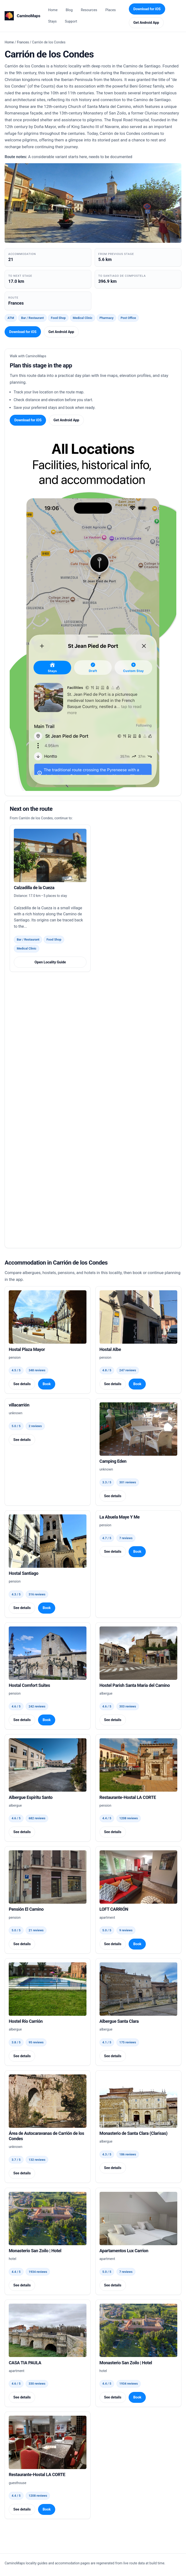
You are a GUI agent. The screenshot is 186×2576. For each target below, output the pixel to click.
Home (53, 10)
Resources (89, 10)
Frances (23, 42)
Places (110, 10)
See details (22, 1384)
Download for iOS (146, 9)
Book (47, 1384)
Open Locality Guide (50, 962)
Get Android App (146, 22)
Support (71, 21)
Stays (52, 21)
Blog (69, 10)
